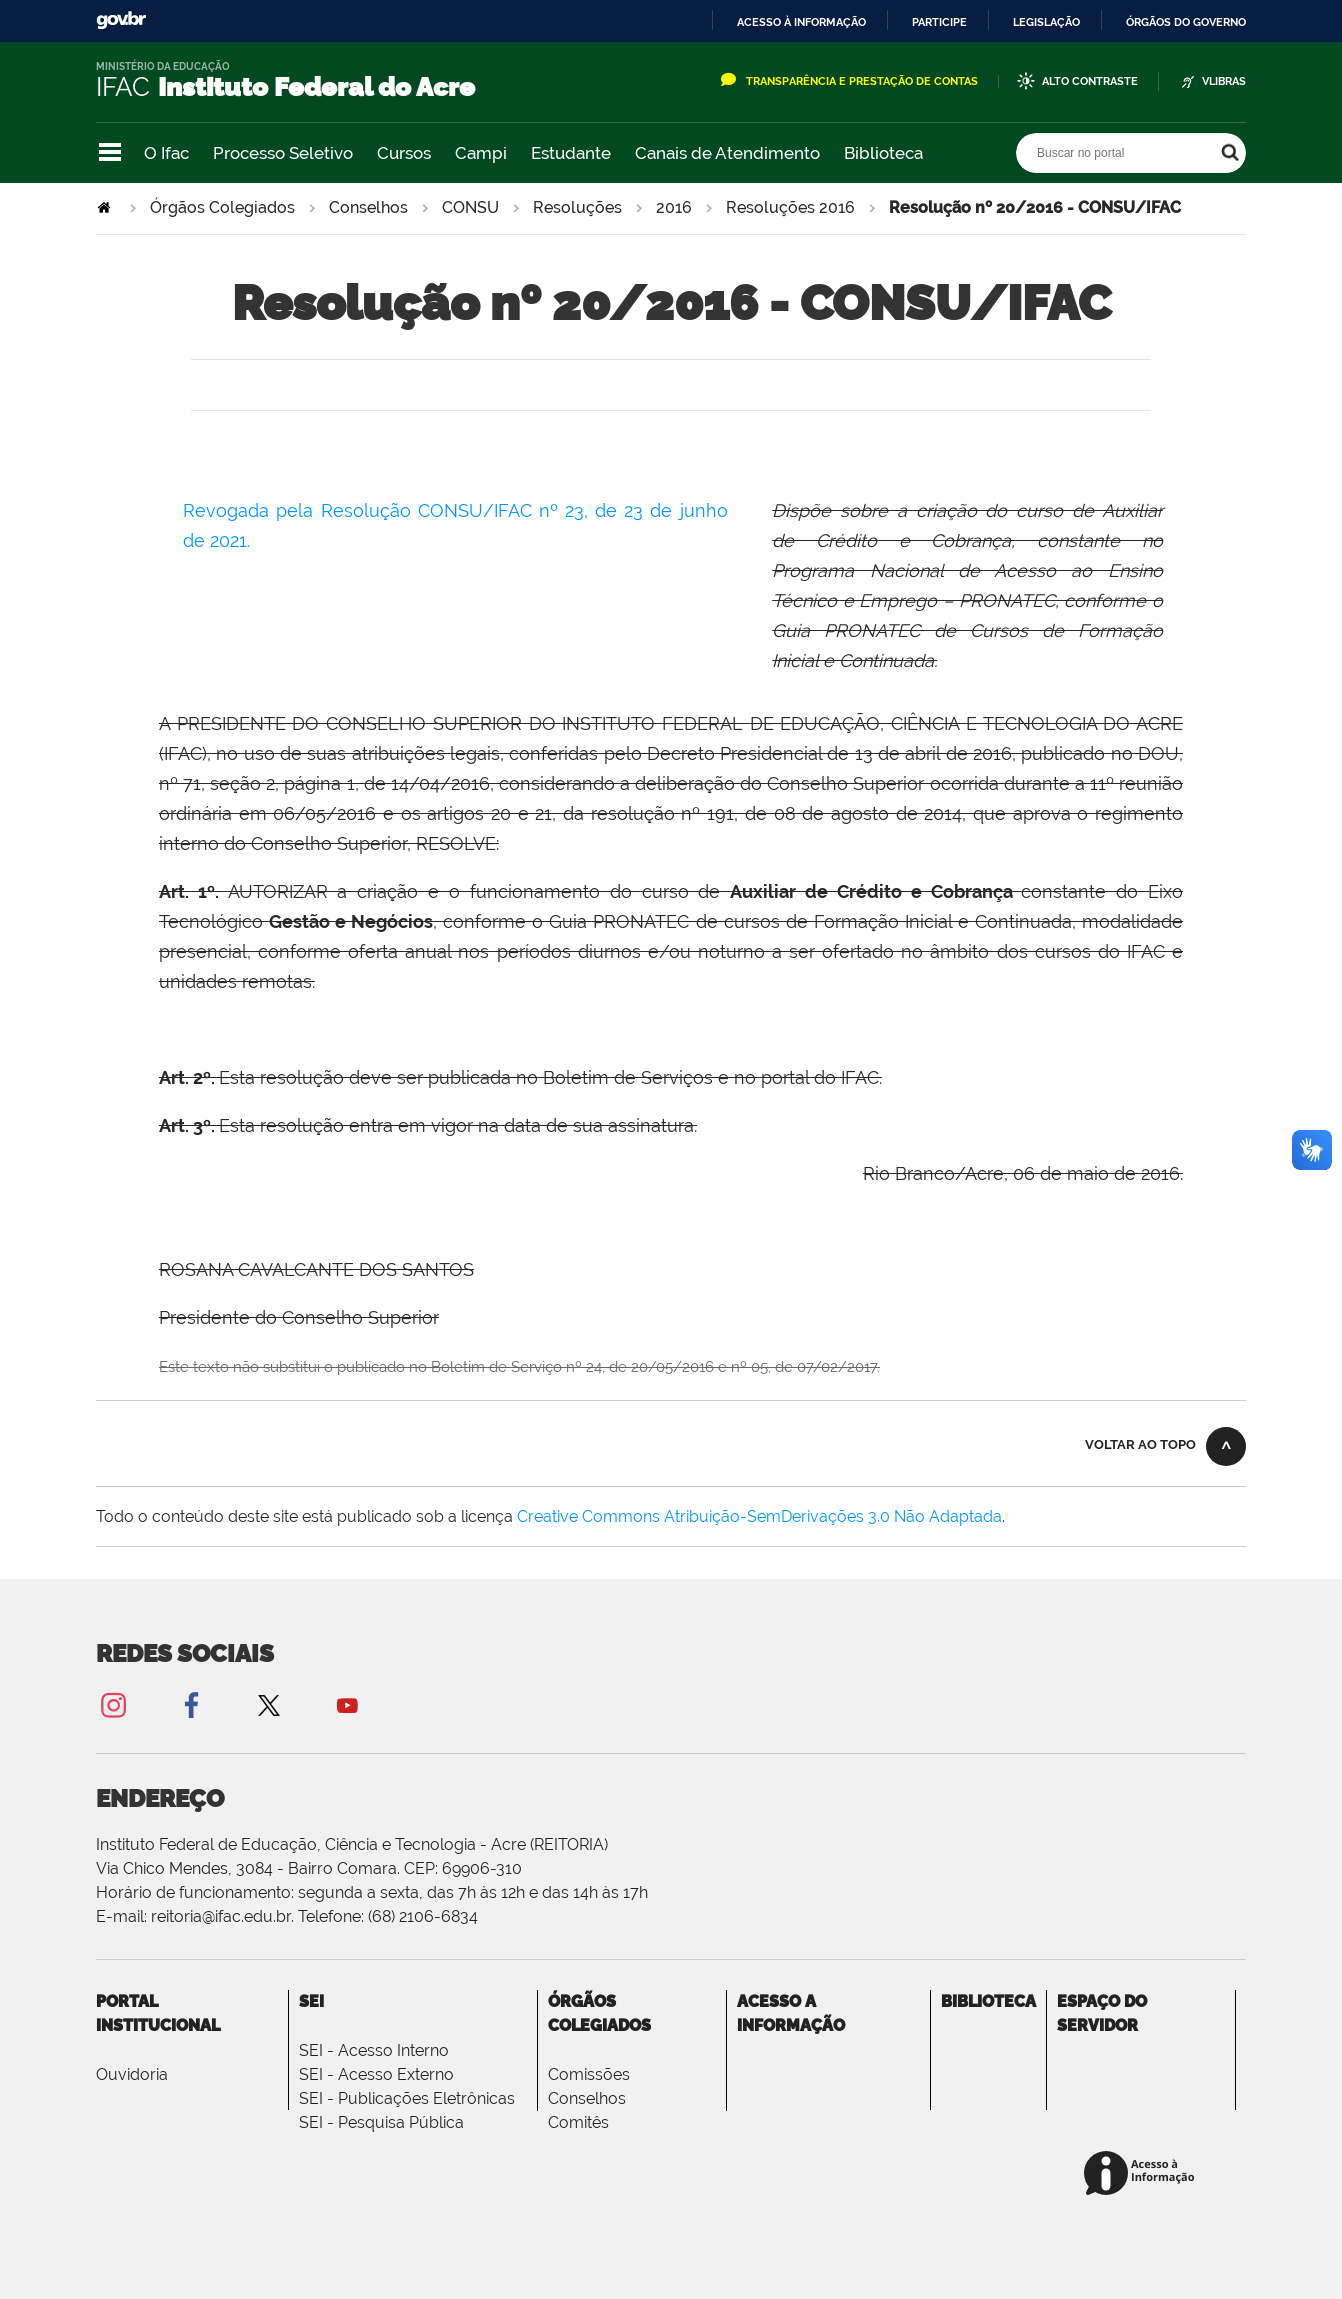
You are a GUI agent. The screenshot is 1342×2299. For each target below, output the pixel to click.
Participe (939, 22)
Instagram (113, 1704)
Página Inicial (106, 207)
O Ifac (166, 153)
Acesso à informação (801, 22)
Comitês (578, 2122)
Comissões (589, 2074)
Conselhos (368, 207)
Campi (481, 153)
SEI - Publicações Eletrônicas (407, 2098)
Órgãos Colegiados (222, 207)
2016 (674, 207)
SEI (311, 2001)
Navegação (110, 152)
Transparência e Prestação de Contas (862, 81)
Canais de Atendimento (727, 153)
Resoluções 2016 (790, 207)
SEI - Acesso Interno (374, 2050)
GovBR (121, 20)
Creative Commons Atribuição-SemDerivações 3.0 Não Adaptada (759, 1516)
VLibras (1224, 81)
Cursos (404, 153)
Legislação (1046, 22)
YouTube (347, 1704)
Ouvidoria (132, 2074)
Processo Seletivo (283, 153)
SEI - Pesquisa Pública (381, 2122)
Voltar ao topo (1140, 1444)
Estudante (571, 153)
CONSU (470, 207)
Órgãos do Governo (1186, 22)
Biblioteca (883, 153)
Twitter (269, 1704)
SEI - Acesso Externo (376, 2074)
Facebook (191, 1704)
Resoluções (577, 207)
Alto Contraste (1090, 81)
